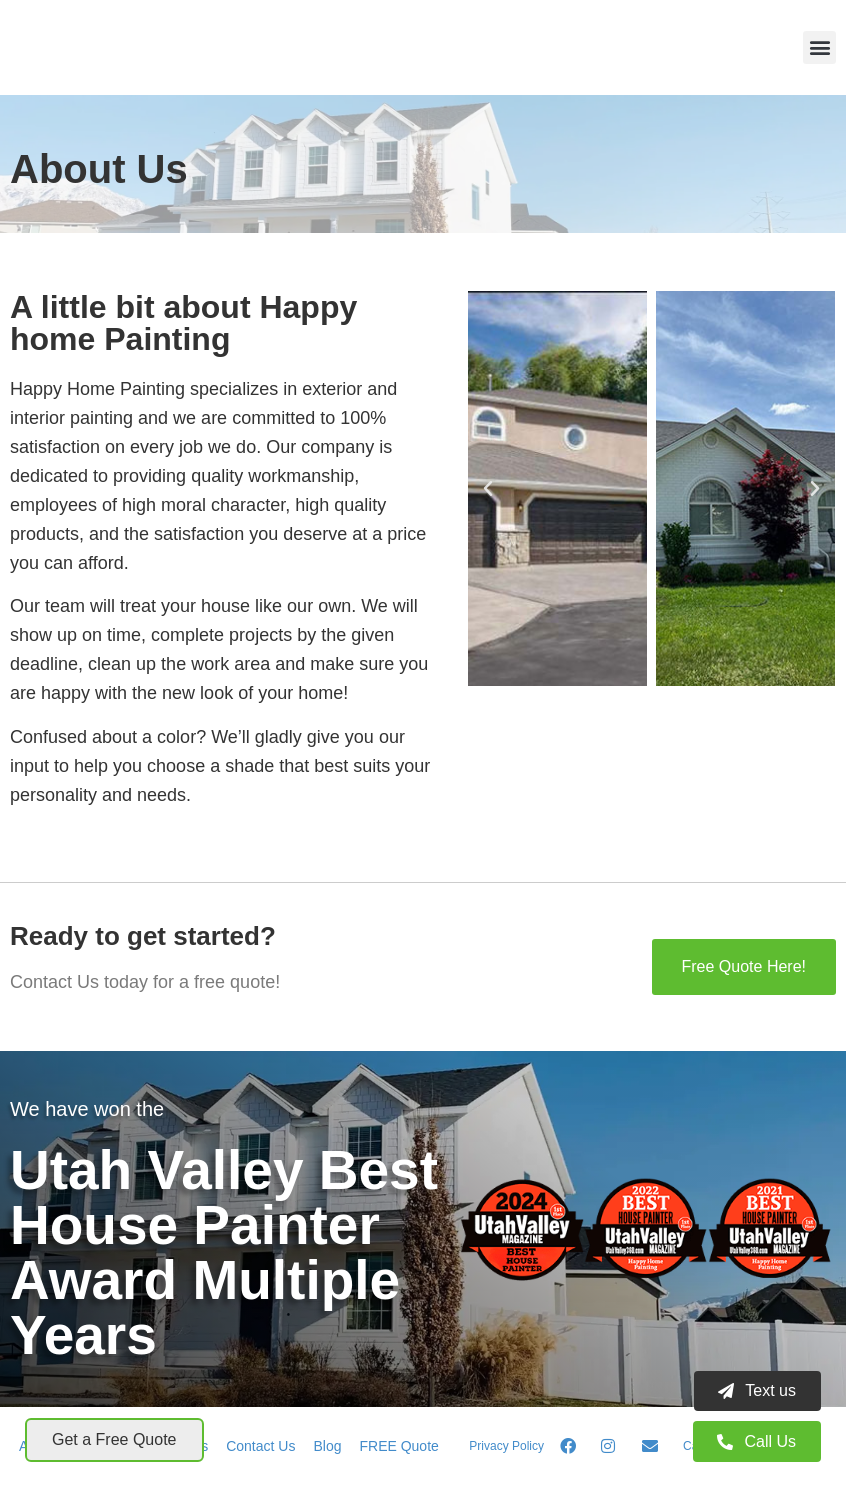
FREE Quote (398, 1447)
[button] (819, 47)
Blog (327, 1447)
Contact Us (260, 1447)
